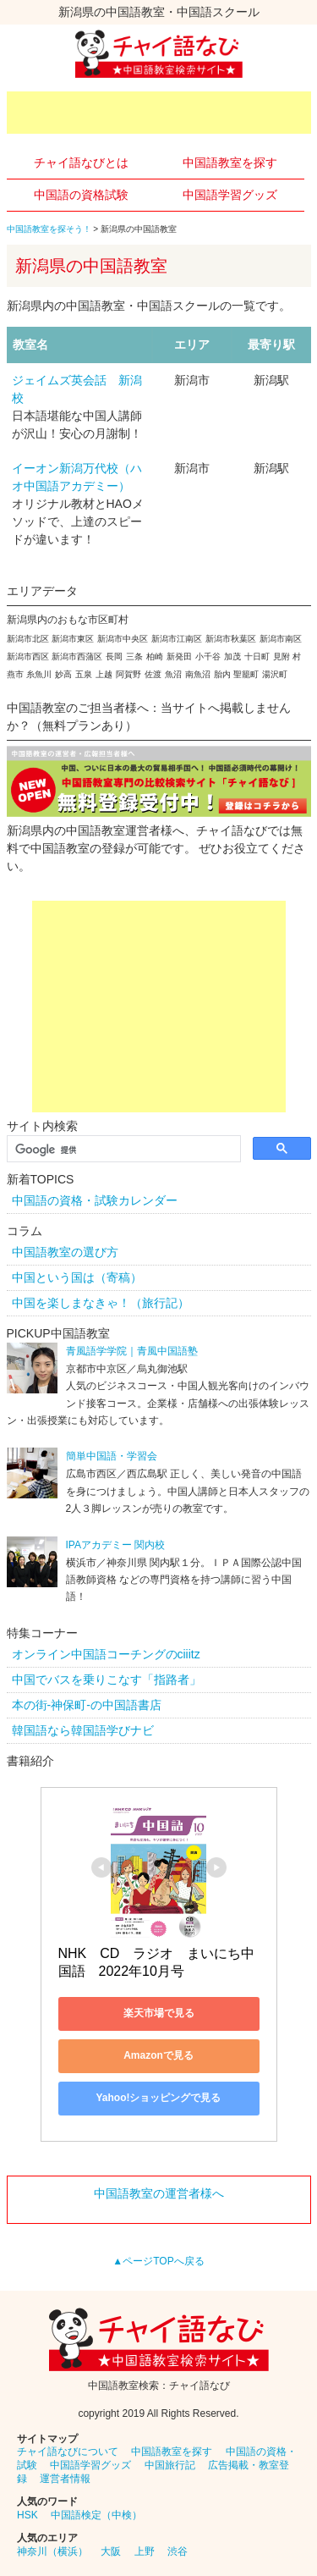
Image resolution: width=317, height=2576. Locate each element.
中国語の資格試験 (81, 194)
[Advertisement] (162, 112)
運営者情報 (65, 2479)
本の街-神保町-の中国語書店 (86, 1705)
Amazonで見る (158, 2055)
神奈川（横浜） (52, 2551)
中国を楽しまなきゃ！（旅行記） (100, 1303)
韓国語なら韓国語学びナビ (83, 1730)
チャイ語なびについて (67, 2451)
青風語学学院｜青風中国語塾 (132, 1351)
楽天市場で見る (158, 2013)
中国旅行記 (170, 2465)
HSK (27, 2515)
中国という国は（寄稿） (77, 1277)
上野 (144, 2551)
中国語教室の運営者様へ (159, 2193)
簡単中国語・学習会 (111, 1456)
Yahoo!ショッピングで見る (158, 2098)
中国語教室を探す (230, 162)
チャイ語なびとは (81, 162)
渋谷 (177, 2551)
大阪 (111, 2551)
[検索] (122, 1150)
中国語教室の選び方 (65, 1252)
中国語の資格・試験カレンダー (95, 1200)
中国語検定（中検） (96, 2515)
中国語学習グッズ (230, 194)
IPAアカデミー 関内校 (116, 1545)
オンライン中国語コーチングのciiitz (106, 1654)
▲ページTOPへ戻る (158, 2261)
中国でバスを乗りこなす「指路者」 (106, 1679)
